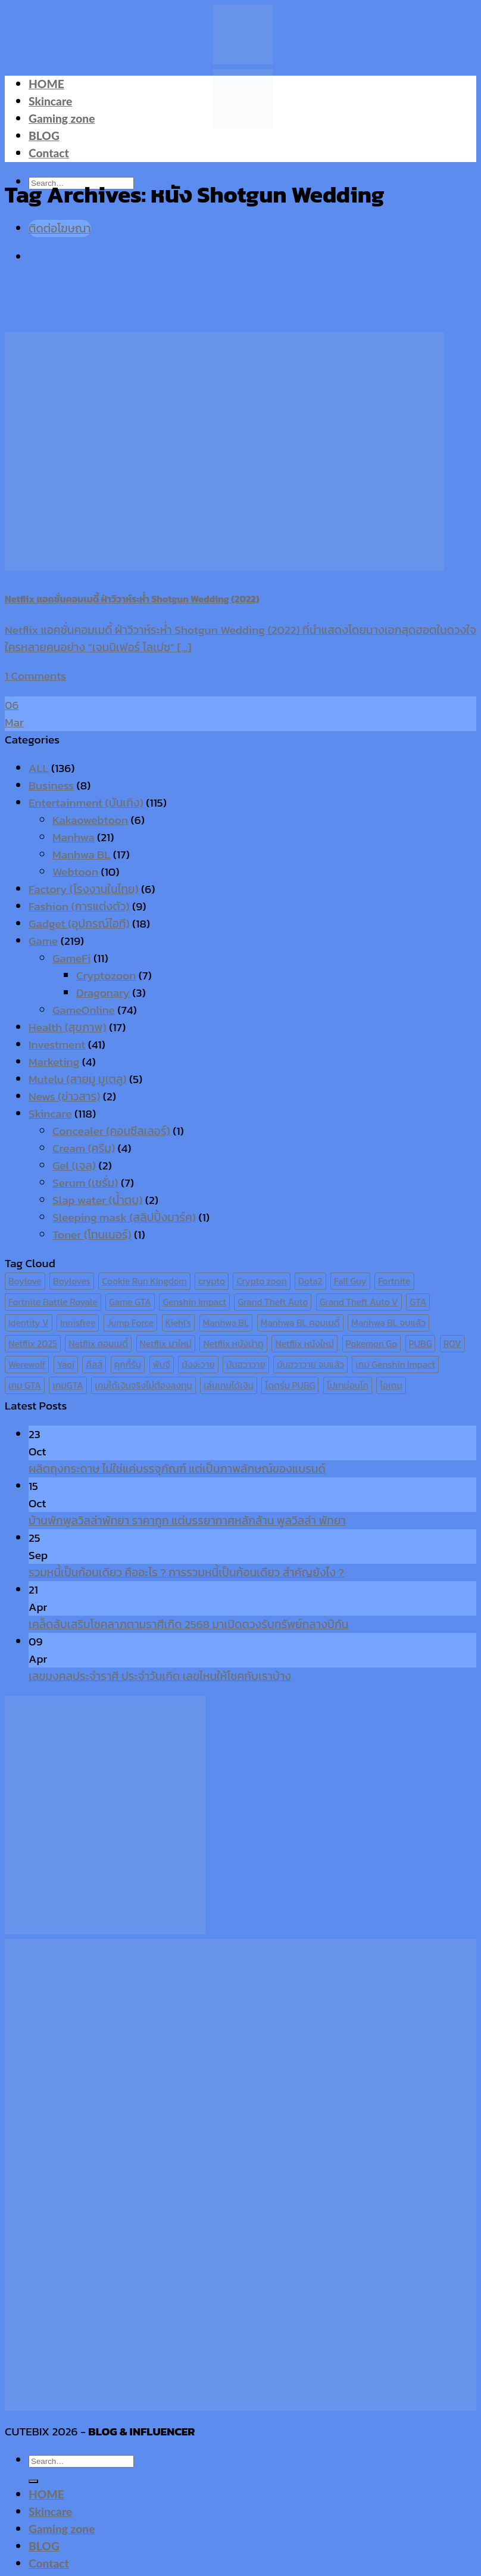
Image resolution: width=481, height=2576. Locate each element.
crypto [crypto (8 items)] (211, 1281)
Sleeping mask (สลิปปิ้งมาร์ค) (124, 1217)
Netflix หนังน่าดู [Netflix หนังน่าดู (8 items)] (233, 1344)
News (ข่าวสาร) (64, 1096)
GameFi (71, 958)
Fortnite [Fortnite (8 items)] (394, 1281)
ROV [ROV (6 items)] (452, 1344)
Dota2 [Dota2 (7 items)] (310, 1281)
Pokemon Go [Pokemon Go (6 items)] (372, 1344)
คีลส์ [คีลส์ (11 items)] (94, 1364)
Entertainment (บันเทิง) (86, 802)
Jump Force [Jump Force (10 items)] (130, 1323)
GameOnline (83, 1010)
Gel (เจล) (74, 1165)
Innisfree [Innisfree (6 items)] (77, 1323)
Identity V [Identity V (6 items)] (28, 1323)
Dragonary (103, 992)
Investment (57, 1044)
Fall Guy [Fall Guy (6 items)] (350, 1281)
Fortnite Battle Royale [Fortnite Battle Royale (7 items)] (53, 1302)
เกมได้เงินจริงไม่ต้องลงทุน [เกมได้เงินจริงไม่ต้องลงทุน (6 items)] (143, 1385)
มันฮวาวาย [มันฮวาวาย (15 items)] (246, 1364)
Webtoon (75, 872)
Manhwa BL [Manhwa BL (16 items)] (226, 1323)
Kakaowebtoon (90, 820)
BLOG (44, 135)
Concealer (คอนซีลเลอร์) (111, 1131)
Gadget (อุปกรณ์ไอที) (79, 923)
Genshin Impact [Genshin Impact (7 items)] (194, 1302)
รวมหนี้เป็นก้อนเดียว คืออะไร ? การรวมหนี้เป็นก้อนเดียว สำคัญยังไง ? (186, 1572)
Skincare (50, 101)
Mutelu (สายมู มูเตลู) (78, 1079)
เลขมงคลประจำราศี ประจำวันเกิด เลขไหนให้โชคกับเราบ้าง (160, 1676)
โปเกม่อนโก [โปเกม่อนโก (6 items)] (347, 1385)
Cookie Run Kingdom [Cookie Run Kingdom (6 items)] (144, 1281)
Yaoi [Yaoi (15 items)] (65, 1364)
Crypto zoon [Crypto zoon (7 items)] (261, 1281)
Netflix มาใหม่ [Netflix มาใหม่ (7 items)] (166, 1344)
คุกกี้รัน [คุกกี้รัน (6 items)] (127, 1364)
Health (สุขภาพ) (68, 1027)
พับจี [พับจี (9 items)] (161, 1364)
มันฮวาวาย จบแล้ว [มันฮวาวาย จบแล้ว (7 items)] (310, 1364)
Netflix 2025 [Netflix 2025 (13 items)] (32, 1344)
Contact (49, 153)
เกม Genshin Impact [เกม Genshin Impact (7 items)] (395, 1364)
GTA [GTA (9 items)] (418, 1302)
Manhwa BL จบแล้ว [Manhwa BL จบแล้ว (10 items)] (388, 1323)
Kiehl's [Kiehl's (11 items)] (178, 1323)
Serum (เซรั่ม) (85, 1182)
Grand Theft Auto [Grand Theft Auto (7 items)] (273, 1302)
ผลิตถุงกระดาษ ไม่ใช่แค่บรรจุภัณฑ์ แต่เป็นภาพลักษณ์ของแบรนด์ (177, 1468)
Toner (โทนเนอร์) (92, 1234)
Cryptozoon (106, 975)
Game (43, 941)
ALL (39, 768)
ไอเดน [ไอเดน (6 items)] (391, 1385)
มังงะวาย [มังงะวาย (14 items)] (198, 1364)
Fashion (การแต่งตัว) (79, 906)
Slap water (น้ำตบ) (97, 1200)
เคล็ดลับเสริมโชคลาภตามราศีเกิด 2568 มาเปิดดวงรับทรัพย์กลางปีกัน (188, 1624)
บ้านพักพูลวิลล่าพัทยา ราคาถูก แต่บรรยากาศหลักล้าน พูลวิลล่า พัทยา (187, 1520)
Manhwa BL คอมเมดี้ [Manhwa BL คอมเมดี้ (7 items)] (300, 1323)
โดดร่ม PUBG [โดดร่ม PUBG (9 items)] (290, 1385)
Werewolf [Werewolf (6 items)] (26, 1364)
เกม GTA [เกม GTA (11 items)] (24, 1385)
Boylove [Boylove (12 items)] (25, 1281)
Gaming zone (62, 118)
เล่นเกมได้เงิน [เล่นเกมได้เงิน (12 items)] (229, 1385)
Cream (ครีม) (83, 1148)
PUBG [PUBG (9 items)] (420, 1344)
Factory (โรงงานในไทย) (84, 889)
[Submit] (33, 2481)
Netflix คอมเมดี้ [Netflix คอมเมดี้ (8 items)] (98, 1344)
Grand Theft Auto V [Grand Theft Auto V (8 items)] (359, 1302)
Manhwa (73, 837)
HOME (46, 84)
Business (51, 785)
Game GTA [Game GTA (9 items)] (130, 1302)
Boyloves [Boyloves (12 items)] (71, 1281)
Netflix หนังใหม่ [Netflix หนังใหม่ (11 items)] (304, 1344)
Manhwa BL (81, 854)
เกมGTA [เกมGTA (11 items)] (67, 1385)
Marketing (54, 1062)
